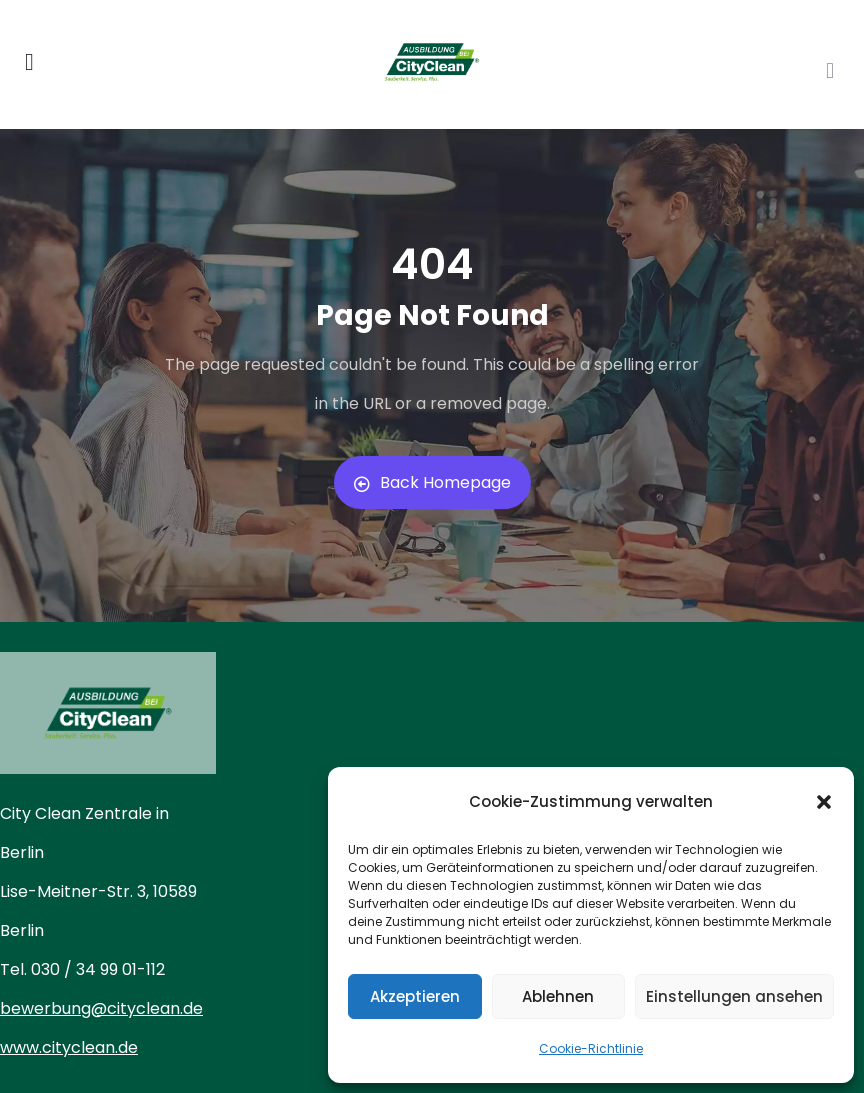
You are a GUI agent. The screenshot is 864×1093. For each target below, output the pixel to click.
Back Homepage (432, 482)
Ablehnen (558, 996)
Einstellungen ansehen (734, 996)
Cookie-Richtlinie (591, 1048)
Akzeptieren (415, 996)
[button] (824, 802)
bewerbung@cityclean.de (101, 1008)
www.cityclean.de (69, 1047)
